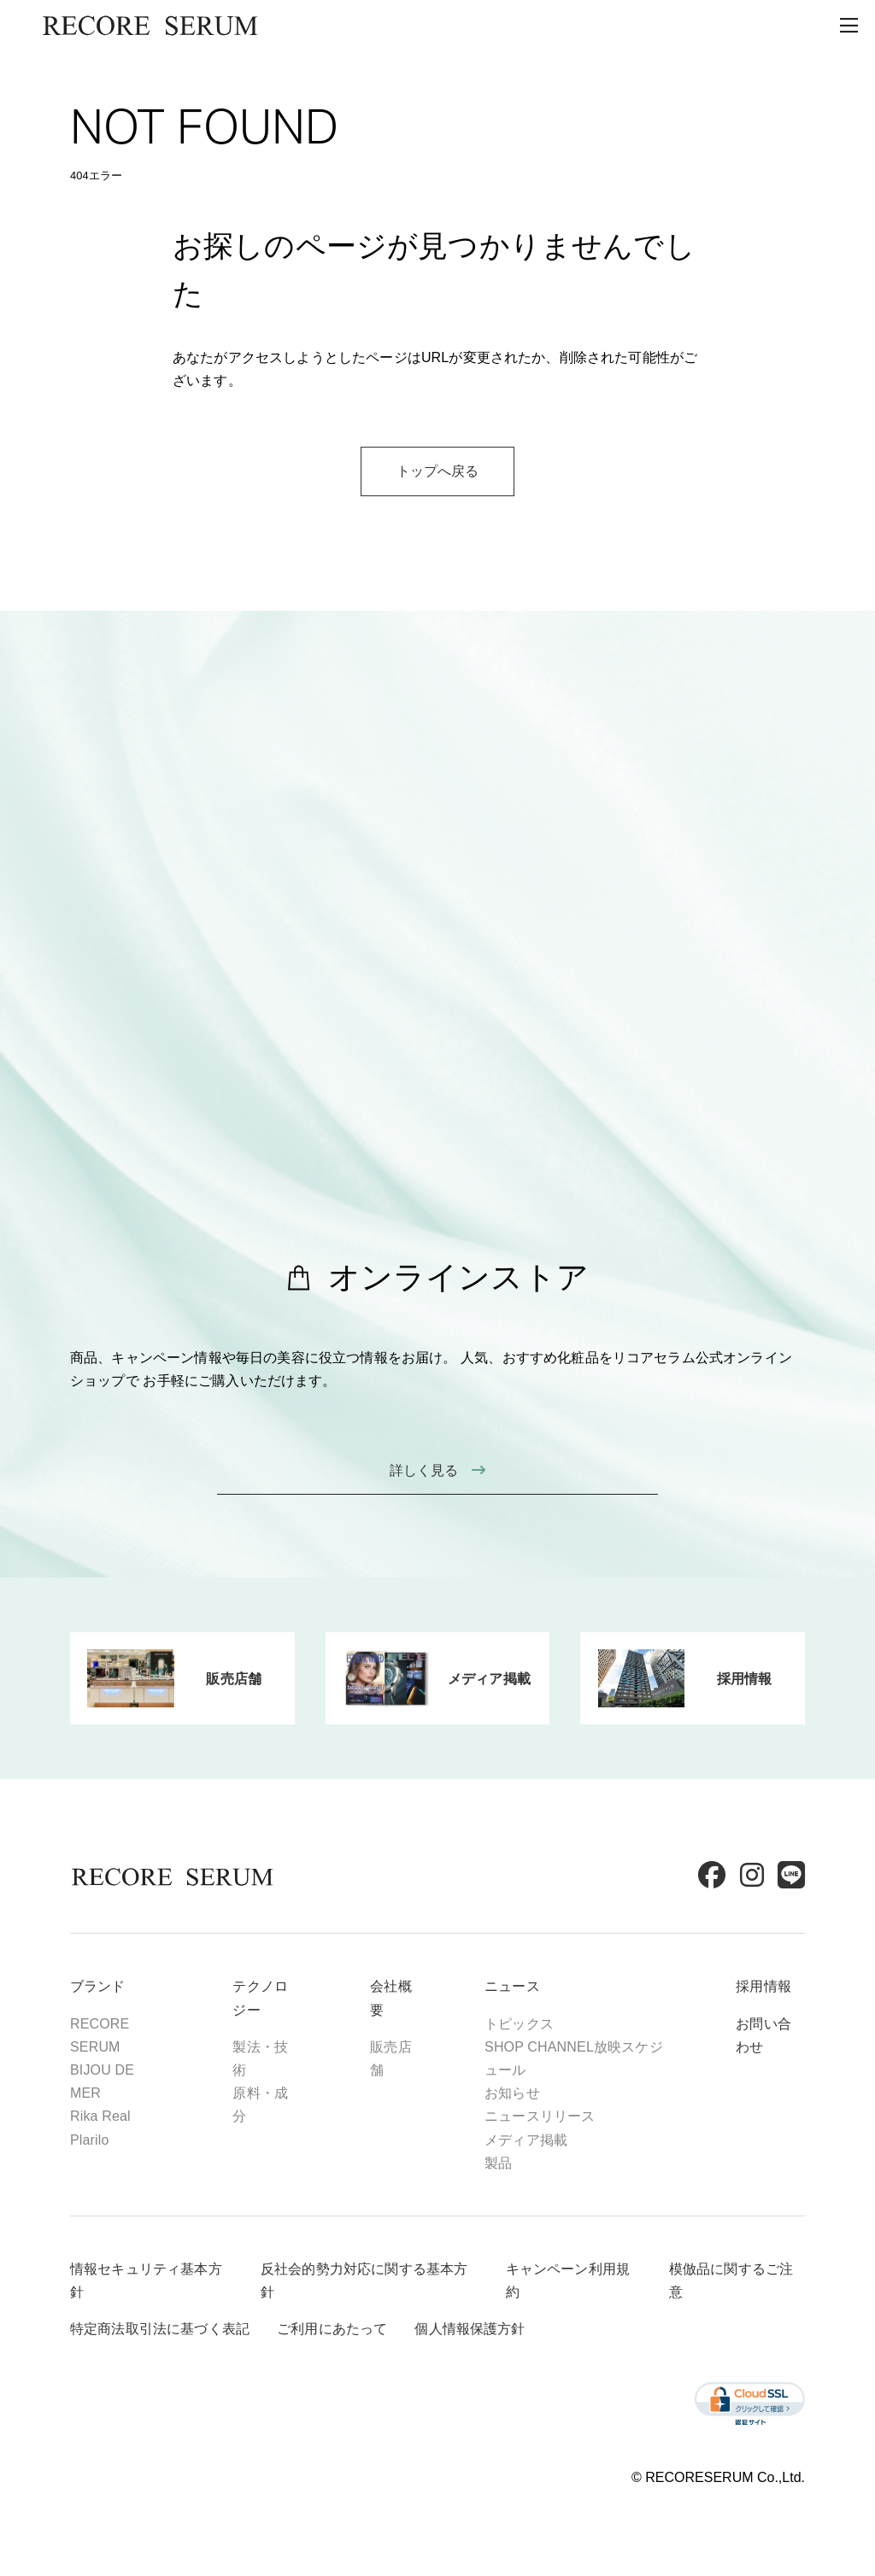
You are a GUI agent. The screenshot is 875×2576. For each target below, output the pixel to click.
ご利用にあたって (332, 2328)
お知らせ (512, 2093)
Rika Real (100, 2116)
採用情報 (763, 1986)
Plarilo (89, 2140)
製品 (498, 2163)
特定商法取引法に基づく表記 (160, 2328)
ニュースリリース (539, 2116)
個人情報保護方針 (469, 2328)
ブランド (98, 1986)
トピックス (519, 2024)
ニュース (512, 1986)
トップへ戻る (437, 471)
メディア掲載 (525, 2140)
